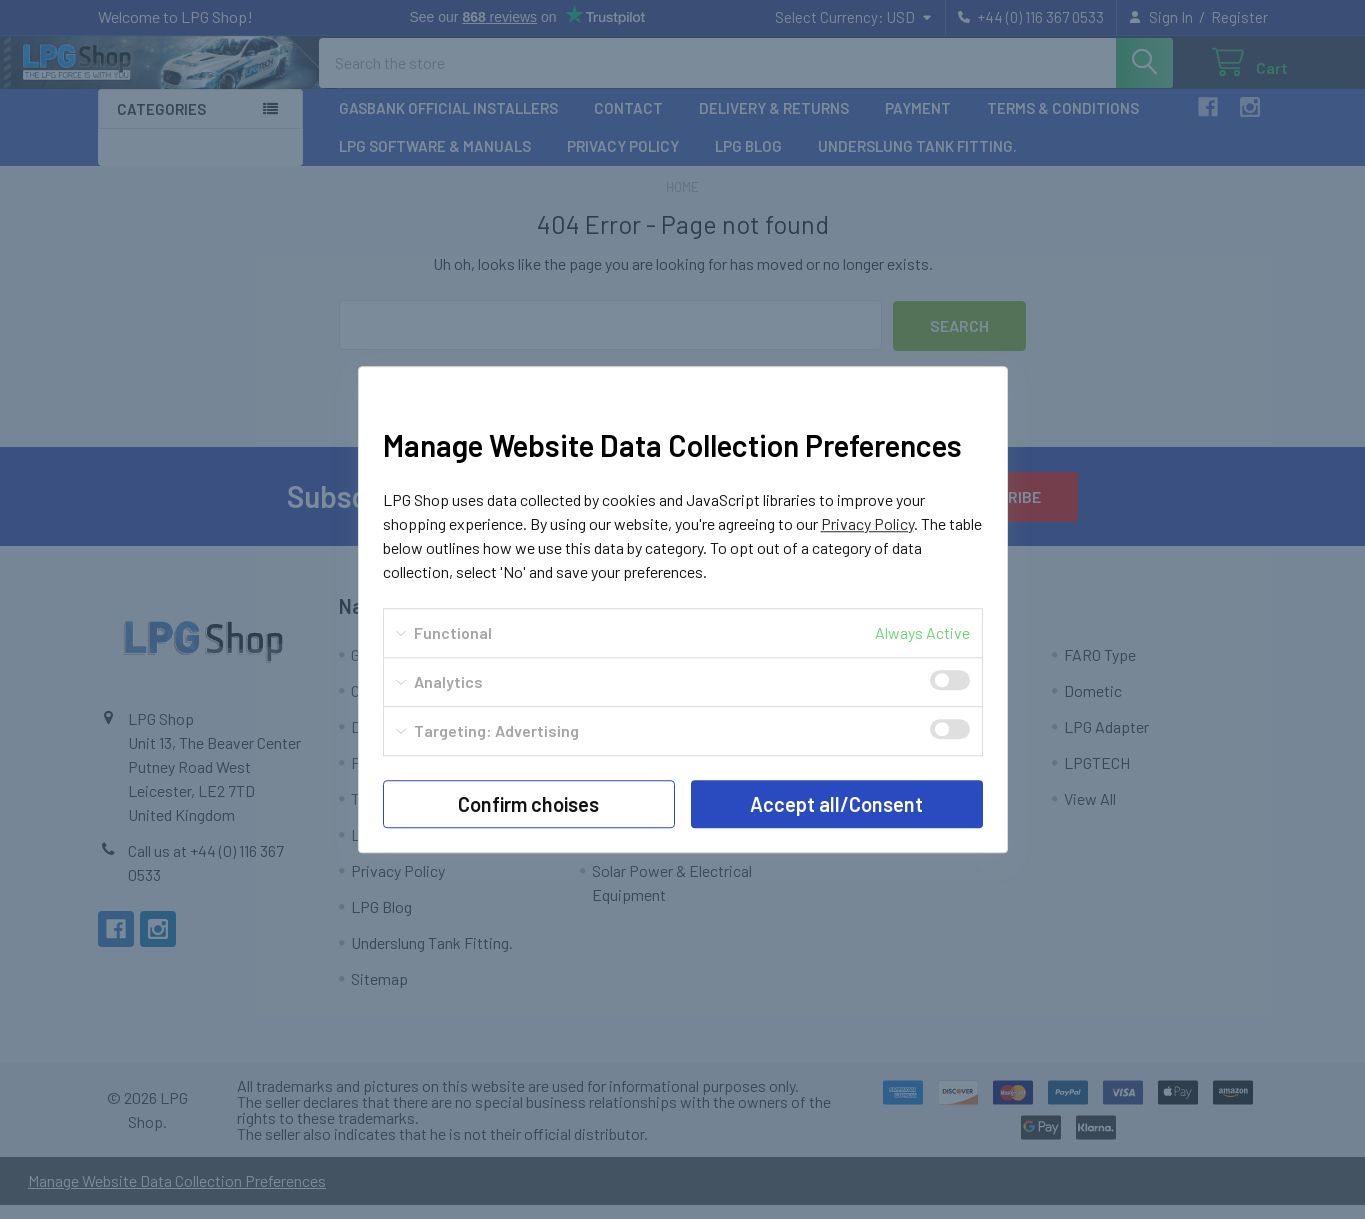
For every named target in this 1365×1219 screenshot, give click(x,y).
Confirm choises (528, 804)
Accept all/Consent (836, 804)
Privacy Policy (867, 523)
